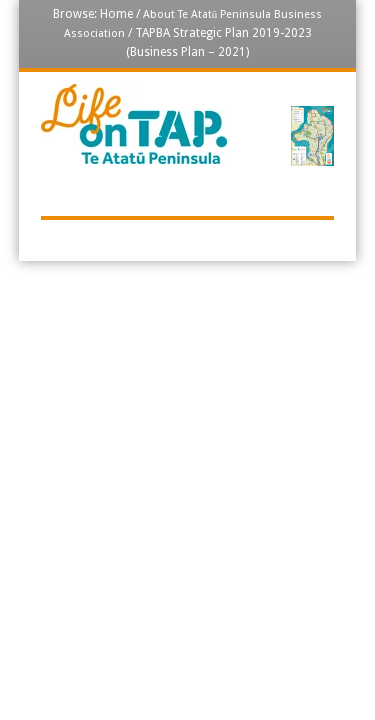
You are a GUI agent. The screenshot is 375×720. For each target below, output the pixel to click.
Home (116, 14)
